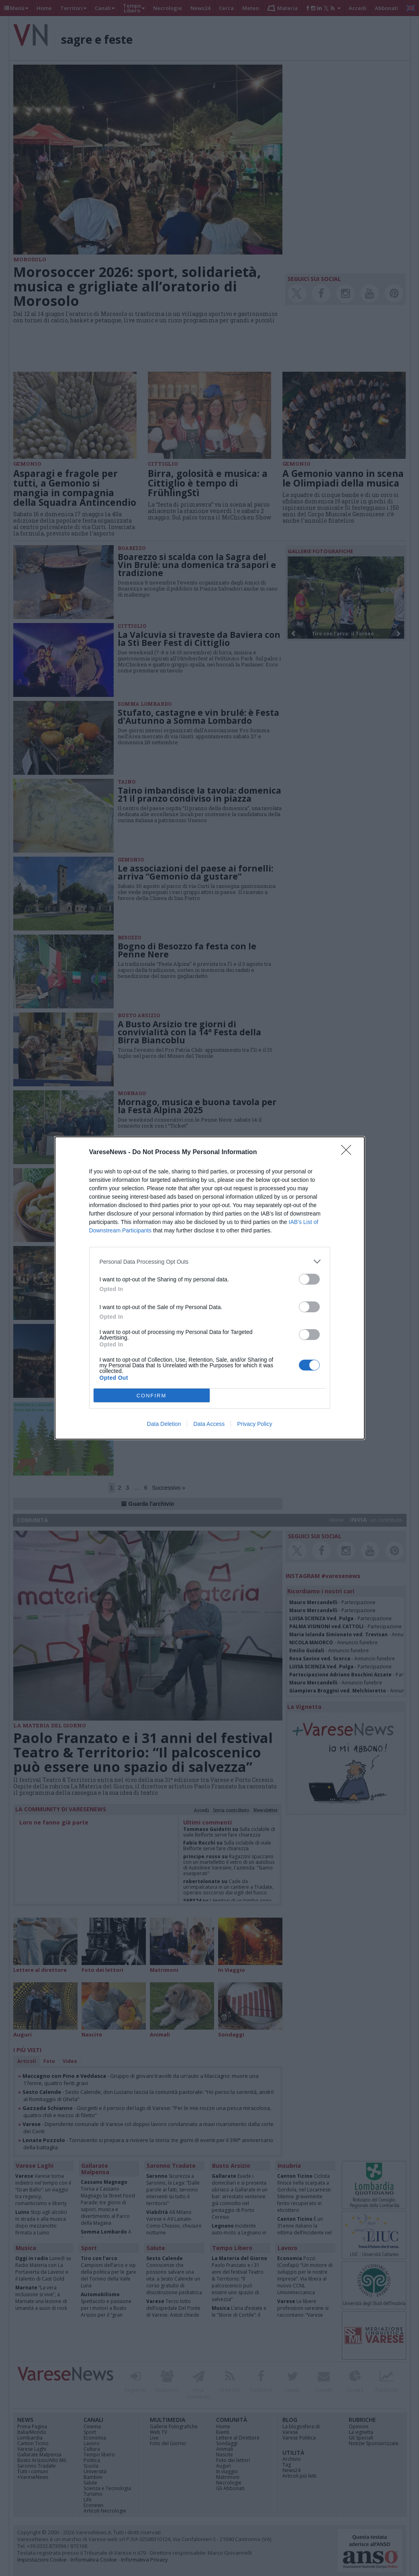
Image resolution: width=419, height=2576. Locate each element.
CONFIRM (152, 1396)
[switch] (309, 1279)
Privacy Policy (254, 1424)
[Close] (348, 1152)
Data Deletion (164, 1424)
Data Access (209, 1424)
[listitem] (210, 1261)
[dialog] (209, 1288)
